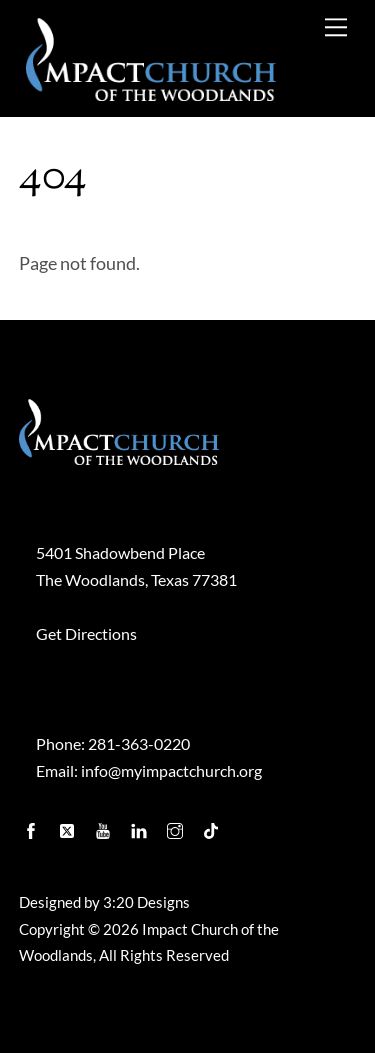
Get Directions (86, 633)
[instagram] (177, 825)
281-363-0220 (139, 743)
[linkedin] (141, 825)
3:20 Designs (146, 902)
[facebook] (33, 825)
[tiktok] (213, 825)
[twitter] (69, 825)
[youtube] (105, 825)
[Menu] (336, 26)
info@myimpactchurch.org (171, 770)
